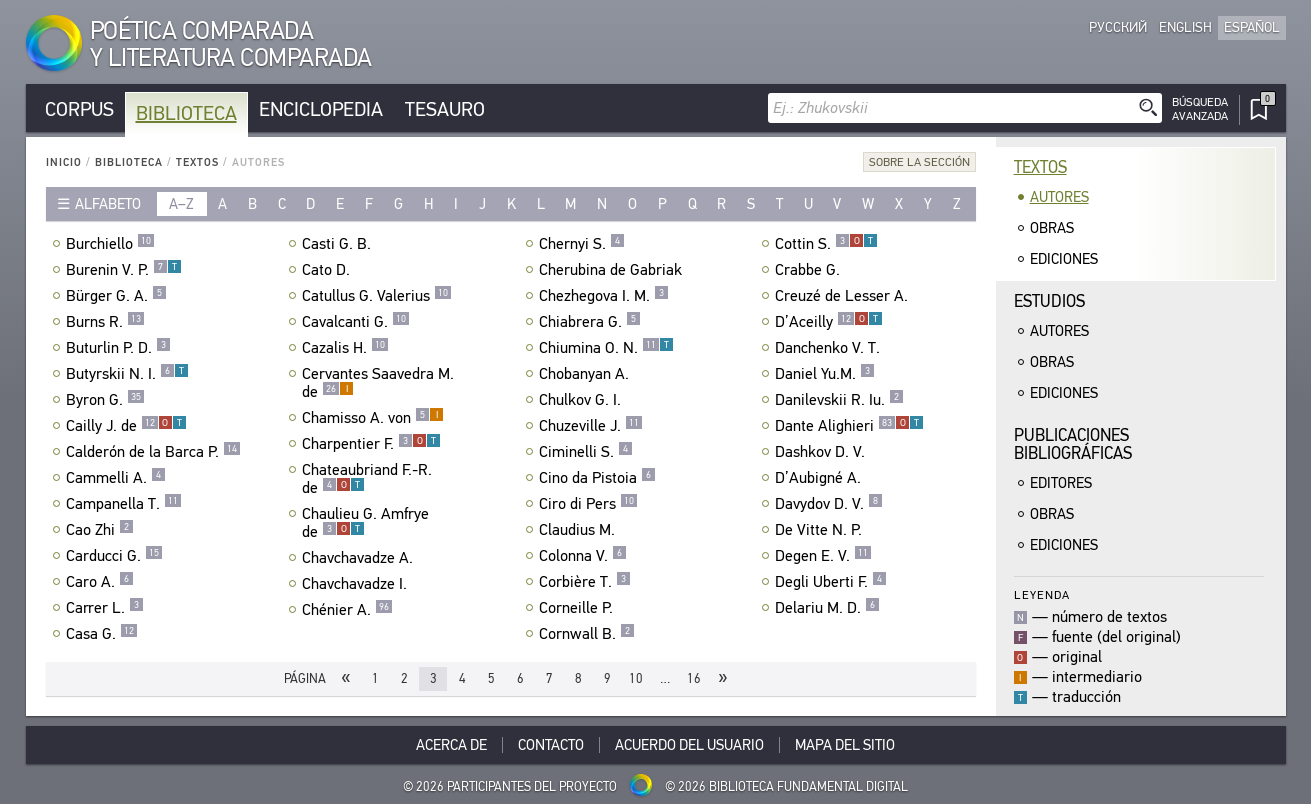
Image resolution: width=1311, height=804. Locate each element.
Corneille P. (578, 608)
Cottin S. (826, 244)
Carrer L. (105, 608)
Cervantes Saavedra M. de (378, 383)
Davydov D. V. (829, 504)
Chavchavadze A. (360, 558)
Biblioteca (186, 113)
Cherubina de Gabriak (613, 270)
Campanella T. (124, 504)
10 (636, 678)
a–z (181, 204)
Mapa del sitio (845, 745)
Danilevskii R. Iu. (839, 400)
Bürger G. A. (116, 296)
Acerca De (451, 745)
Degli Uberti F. (831, 582)
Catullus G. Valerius (377, 296)
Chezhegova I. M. (604, 296)
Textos (197, 162)
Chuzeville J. (591, 426)
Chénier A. (347, 610)
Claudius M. (579, 530)
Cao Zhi (100, 530)
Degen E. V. (823, 556)
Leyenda (1042, 594)
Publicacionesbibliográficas (1073, 444)
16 (694, 678)
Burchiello (110, 244)
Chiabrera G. (590, 322)
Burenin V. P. (124, 270)
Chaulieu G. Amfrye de (365, 523)
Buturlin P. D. (118, 348)
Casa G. (102, 634)
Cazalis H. (345, 348)
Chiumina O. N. (606, 348)
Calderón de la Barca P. (153, 452)
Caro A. (100, 582)
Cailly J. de (126, 426)
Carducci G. (114, 556)
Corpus (79, 109)
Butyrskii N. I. (127, 374)
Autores (1059, 197)
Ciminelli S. (586, 452)
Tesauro (445, 109)
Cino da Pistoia (597, 478)
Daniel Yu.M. (825, 374)
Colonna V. (583, 556)
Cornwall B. (587, 634)
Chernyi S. (582, 244)
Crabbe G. (810, 270)
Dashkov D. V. (822, 452)
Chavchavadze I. (357, 584)
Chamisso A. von (373, 418)
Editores (1061, 483)
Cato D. (328, 270)
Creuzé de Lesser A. (844, 296)
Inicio (64, 162)
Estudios (1049, 301)
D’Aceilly (829, 322)
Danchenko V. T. (830, 348)
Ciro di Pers (588, 504)
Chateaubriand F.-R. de (367, 479)
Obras (1052, 228)
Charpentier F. (371, 444)
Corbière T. (585, 582)
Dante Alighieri (849, 426)
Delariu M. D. (827, 608)
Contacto (551, 745)
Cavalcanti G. (356, 322)
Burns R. (105, 322)
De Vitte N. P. (821, 530)
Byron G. (105, 400)
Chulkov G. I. (582, 400)
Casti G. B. (339, 244)
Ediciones (1064, 259)
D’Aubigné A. (820, 478)
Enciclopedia (321, 109)
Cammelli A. (116, 478)
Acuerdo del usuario (689, 745)
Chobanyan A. (586, 374)
